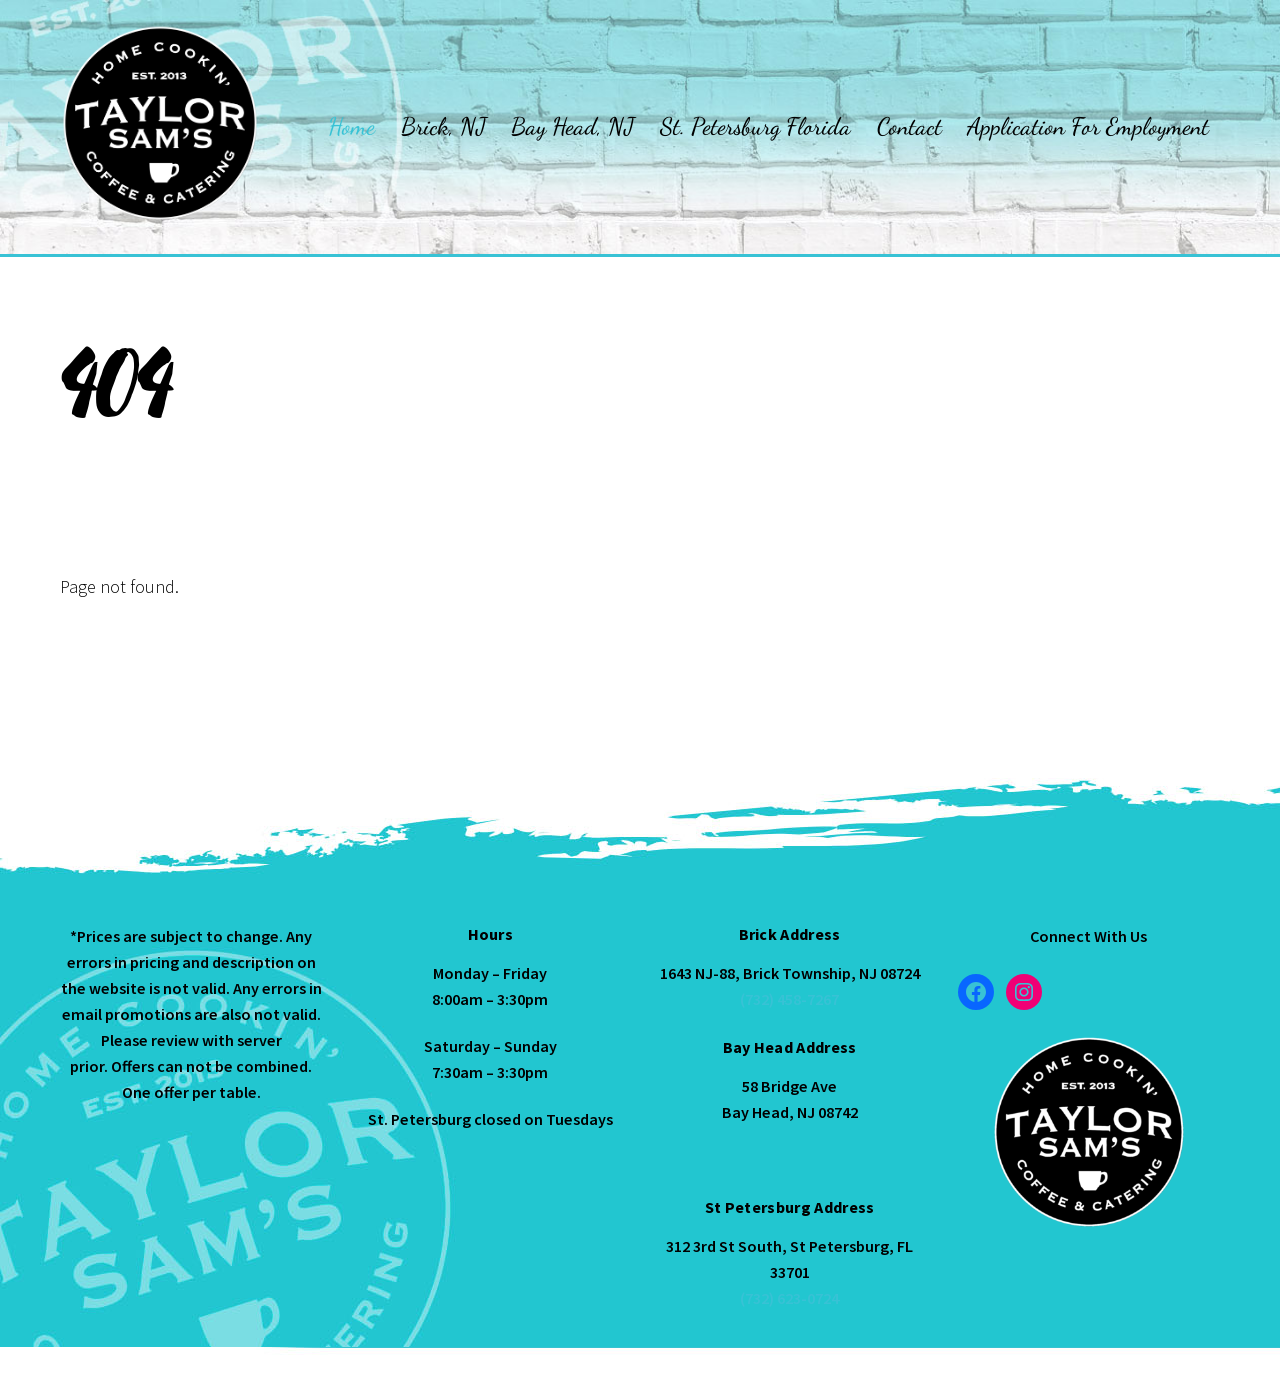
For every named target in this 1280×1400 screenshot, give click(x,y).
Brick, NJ (443, 126)
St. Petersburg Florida (755, 126)
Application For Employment (1088, 126)
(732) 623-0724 (789, 1298)
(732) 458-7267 (789, 999)
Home (351, 126)
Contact (909, 126)
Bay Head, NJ (572, 126)
